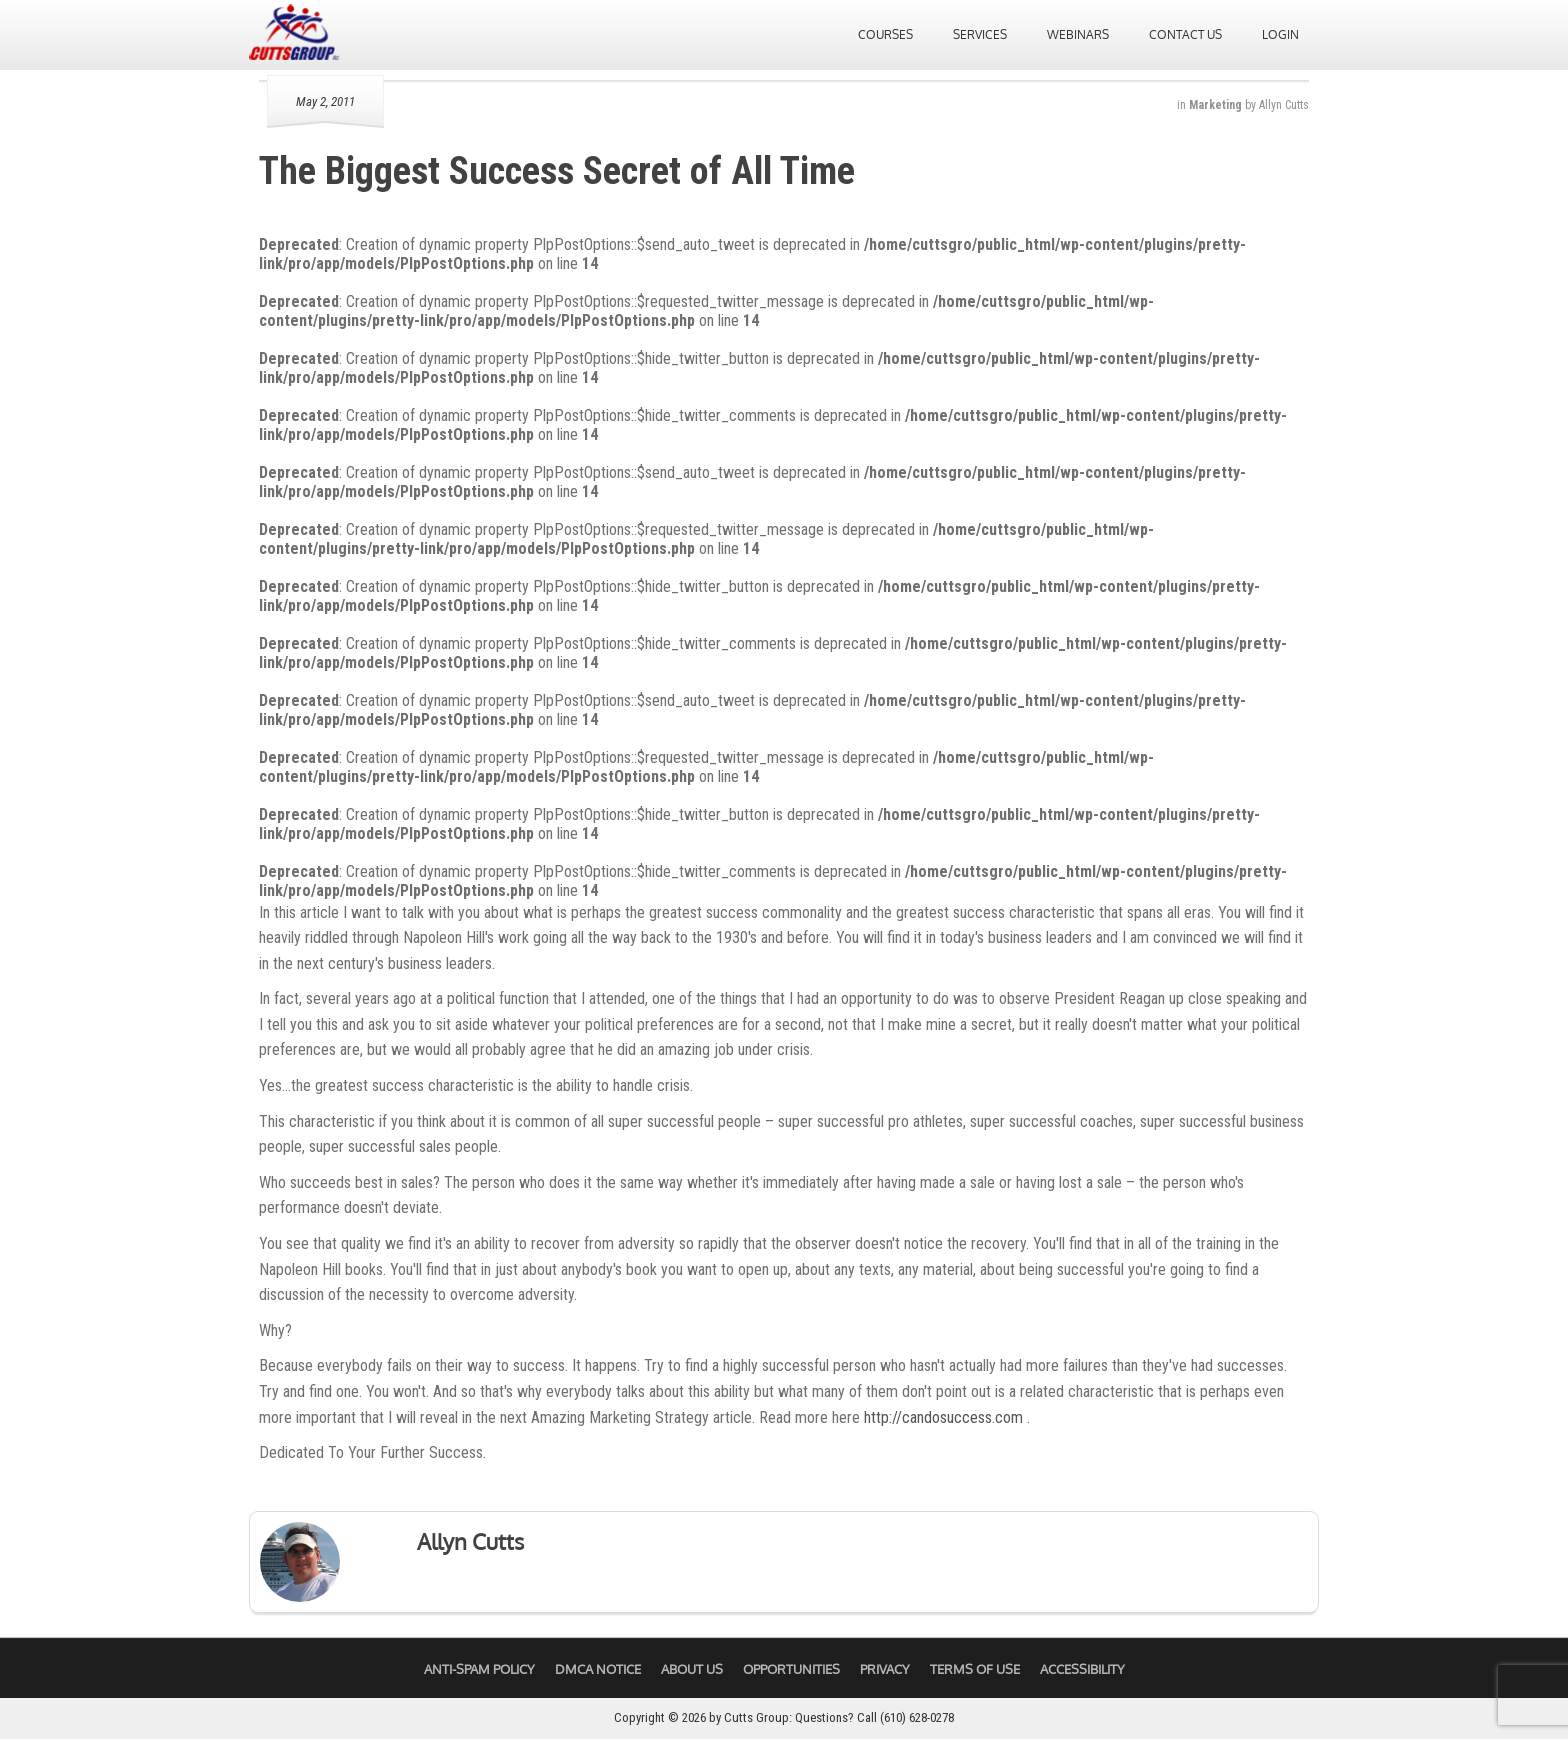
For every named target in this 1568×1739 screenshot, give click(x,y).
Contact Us (1185, 34)
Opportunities (791, 1669)
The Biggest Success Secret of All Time (557, 171)
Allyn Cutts (1284, 105)
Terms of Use (975, 1669)
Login (1280, 34)
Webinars (1078, 34)
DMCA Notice (598, 1669)
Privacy (885, 1669)
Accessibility (1082, 1669)
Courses (885, 34)
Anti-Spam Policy (479, 1669)
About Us (692, 1669)
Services (980, 34)
